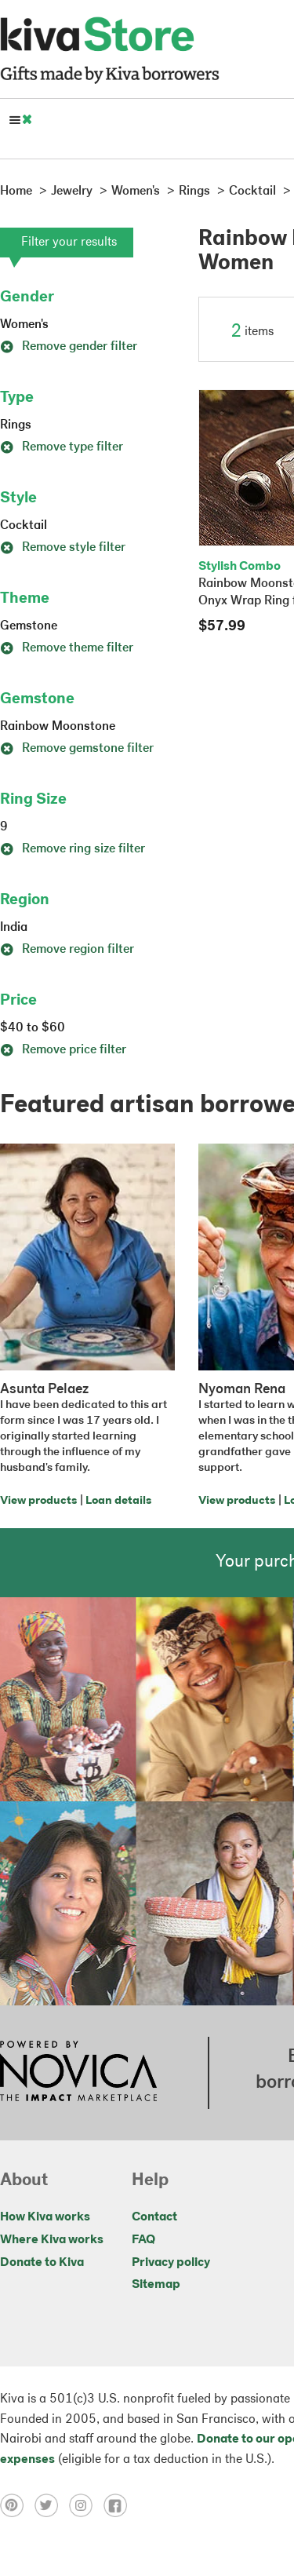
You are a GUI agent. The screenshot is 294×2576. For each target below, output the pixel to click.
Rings (15, 425)
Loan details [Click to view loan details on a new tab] (118, 1501)
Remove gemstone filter (77, 749)
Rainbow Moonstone (57, 727)
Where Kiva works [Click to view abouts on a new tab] (51, 2240)
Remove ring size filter (72, 849)
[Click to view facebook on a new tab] (119, 2505)
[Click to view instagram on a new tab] (86, 2505)
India (13, 927)
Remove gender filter (68, 347)
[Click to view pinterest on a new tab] (17, 2505)
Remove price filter (63, 1050)
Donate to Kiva (42, 2263)
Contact (154, 2217)
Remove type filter (61, 447)
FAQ (143, 2240)
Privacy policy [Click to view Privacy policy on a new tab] (171, 2263)
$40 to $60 (32, 1028)
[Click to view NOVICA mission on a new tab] (78, 2073)
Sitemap (156, 2285)
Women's (24, 325)
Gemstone (28, 626)
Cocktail (23, 526)
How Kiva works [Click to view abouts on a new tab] (45, 2217)
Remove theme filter (66, 648)
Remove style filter (62, 548)
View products (38, 1501)
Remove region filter (67, 949)
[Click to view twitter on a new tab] (51, 2505)
